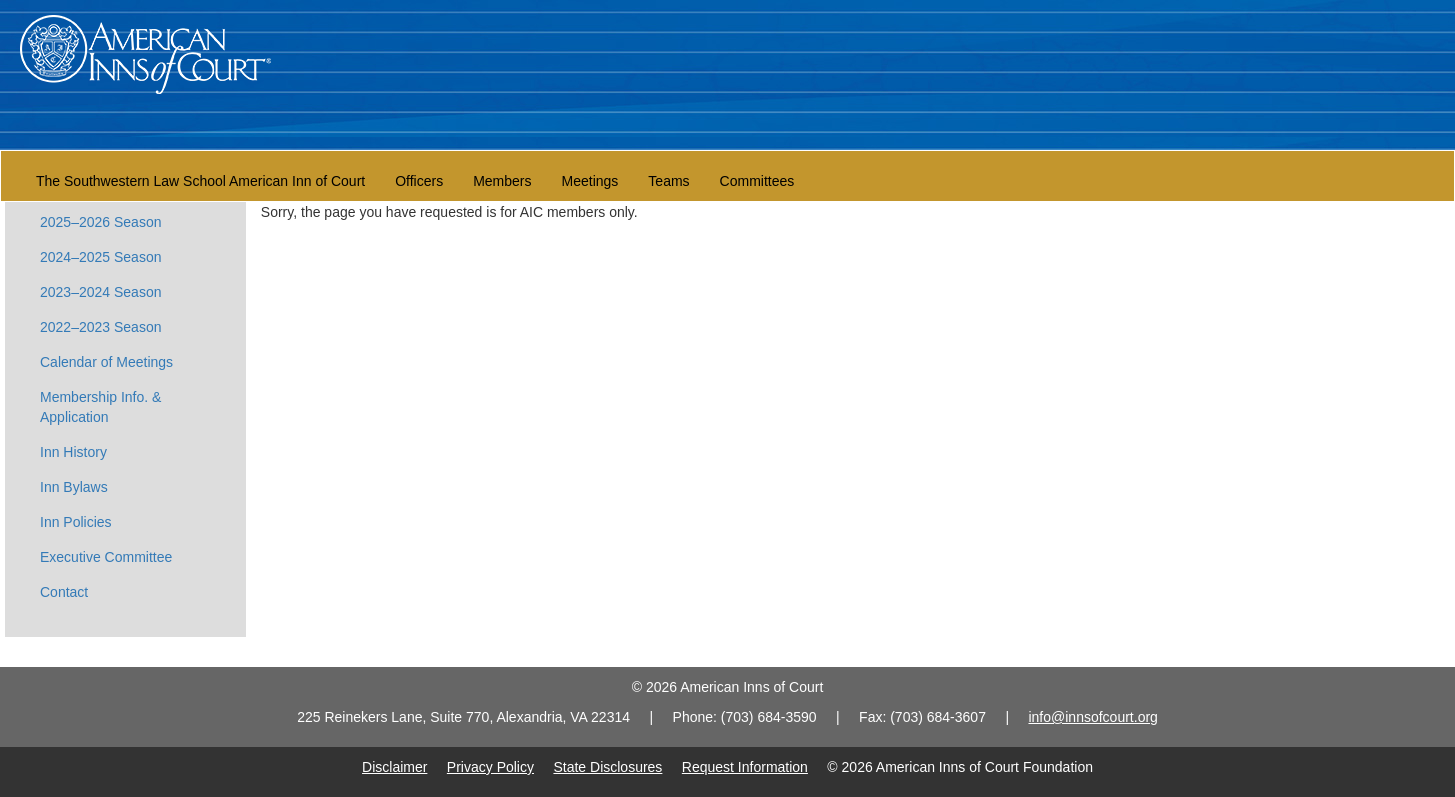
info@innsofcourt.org (1092, 717)
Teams (668, 181)
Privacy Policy (490, 767)
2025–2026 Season (100, 222)
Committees (757, 181)
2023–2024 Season (100, 292)
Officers (419, 181)
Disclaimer (394, 767)
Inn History (73, 452)
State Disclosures (607, 767)
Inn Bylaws (74, 487)
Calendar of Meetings (106, 362)
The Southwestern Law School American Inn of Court (200, 181)
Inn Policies (76, 522)
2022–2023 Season (100, 327)
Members (502, 181)
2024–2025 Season (100, 257)
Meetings (590, 181)
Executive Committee (106, 557)
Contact (64, 592)
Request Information (745, 767)
